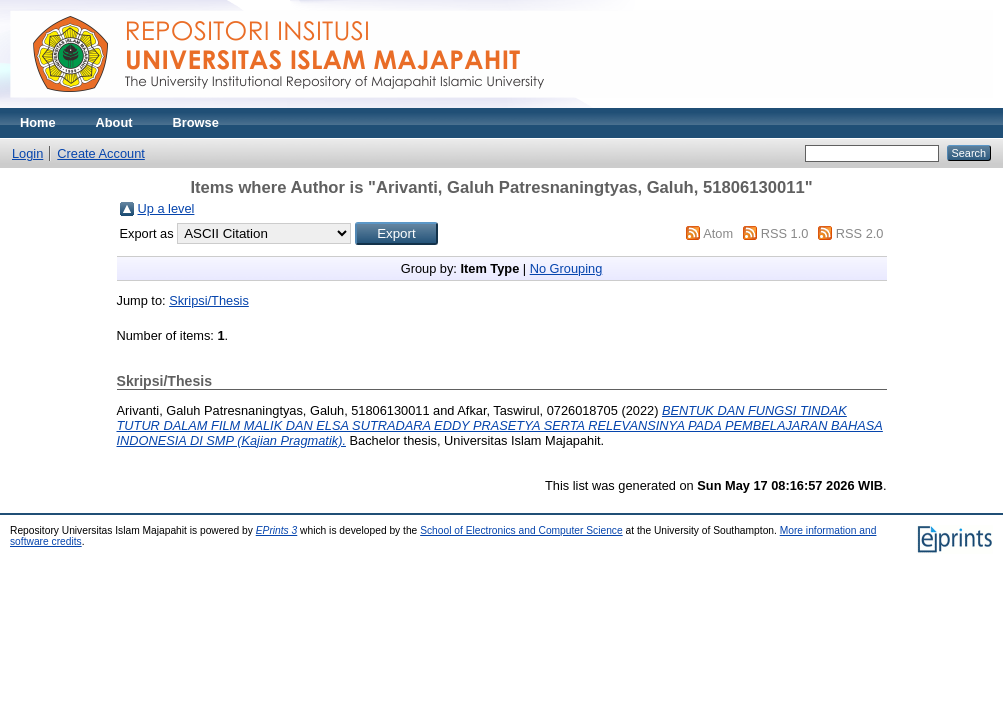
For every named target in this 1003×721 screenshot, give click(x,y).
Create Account (101, 153)
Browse (196, 122)
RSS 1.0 (785, 233)
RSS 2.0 (860, 233)
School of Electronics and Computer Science (521, 530)
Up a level (166, 208)
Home (38, 122)
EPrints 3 (277, 530)
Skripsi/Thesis (209, 300)
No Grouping (566, 268)
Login (27, 153)
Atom (718, 233)
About (114, 122)
